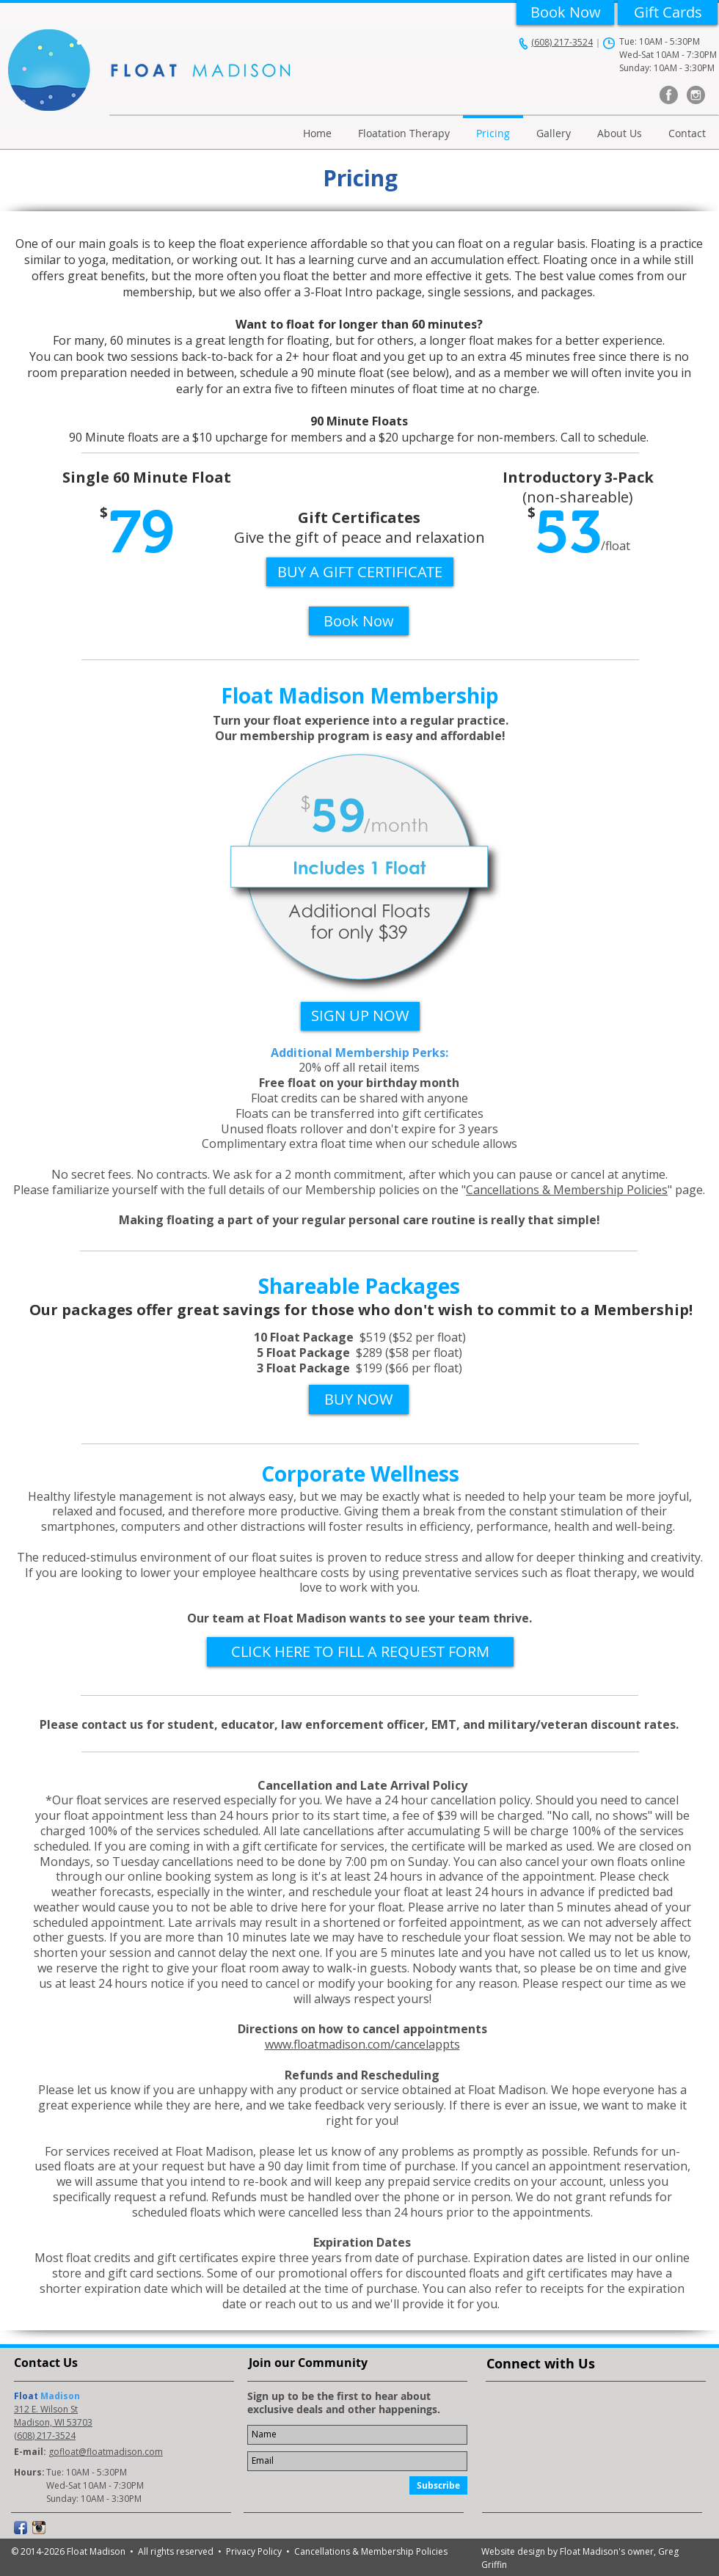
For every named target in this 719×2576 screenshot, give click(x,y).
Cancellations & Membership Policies (567, 1190)
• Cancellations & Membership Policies (367, 2551)
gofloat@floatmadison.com (105, 2451)
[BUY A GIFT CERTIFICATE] (359, 571)
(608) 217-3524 (562, 42)
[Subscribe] (438, 2485)
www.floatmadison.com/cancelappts (362, 2044)
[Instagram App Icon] (38, 2527)
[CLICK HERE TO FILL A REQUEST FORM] (360, 1651)
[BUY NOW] (359, 1399)
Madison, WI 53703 (53, 2422)
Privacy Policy (256, 2551)
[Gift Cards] (668, 12)
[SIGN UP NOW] (360, 1016)
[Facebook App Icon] (20, 2527)
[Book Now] (565, 12)
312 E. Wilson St (46, 2409)
